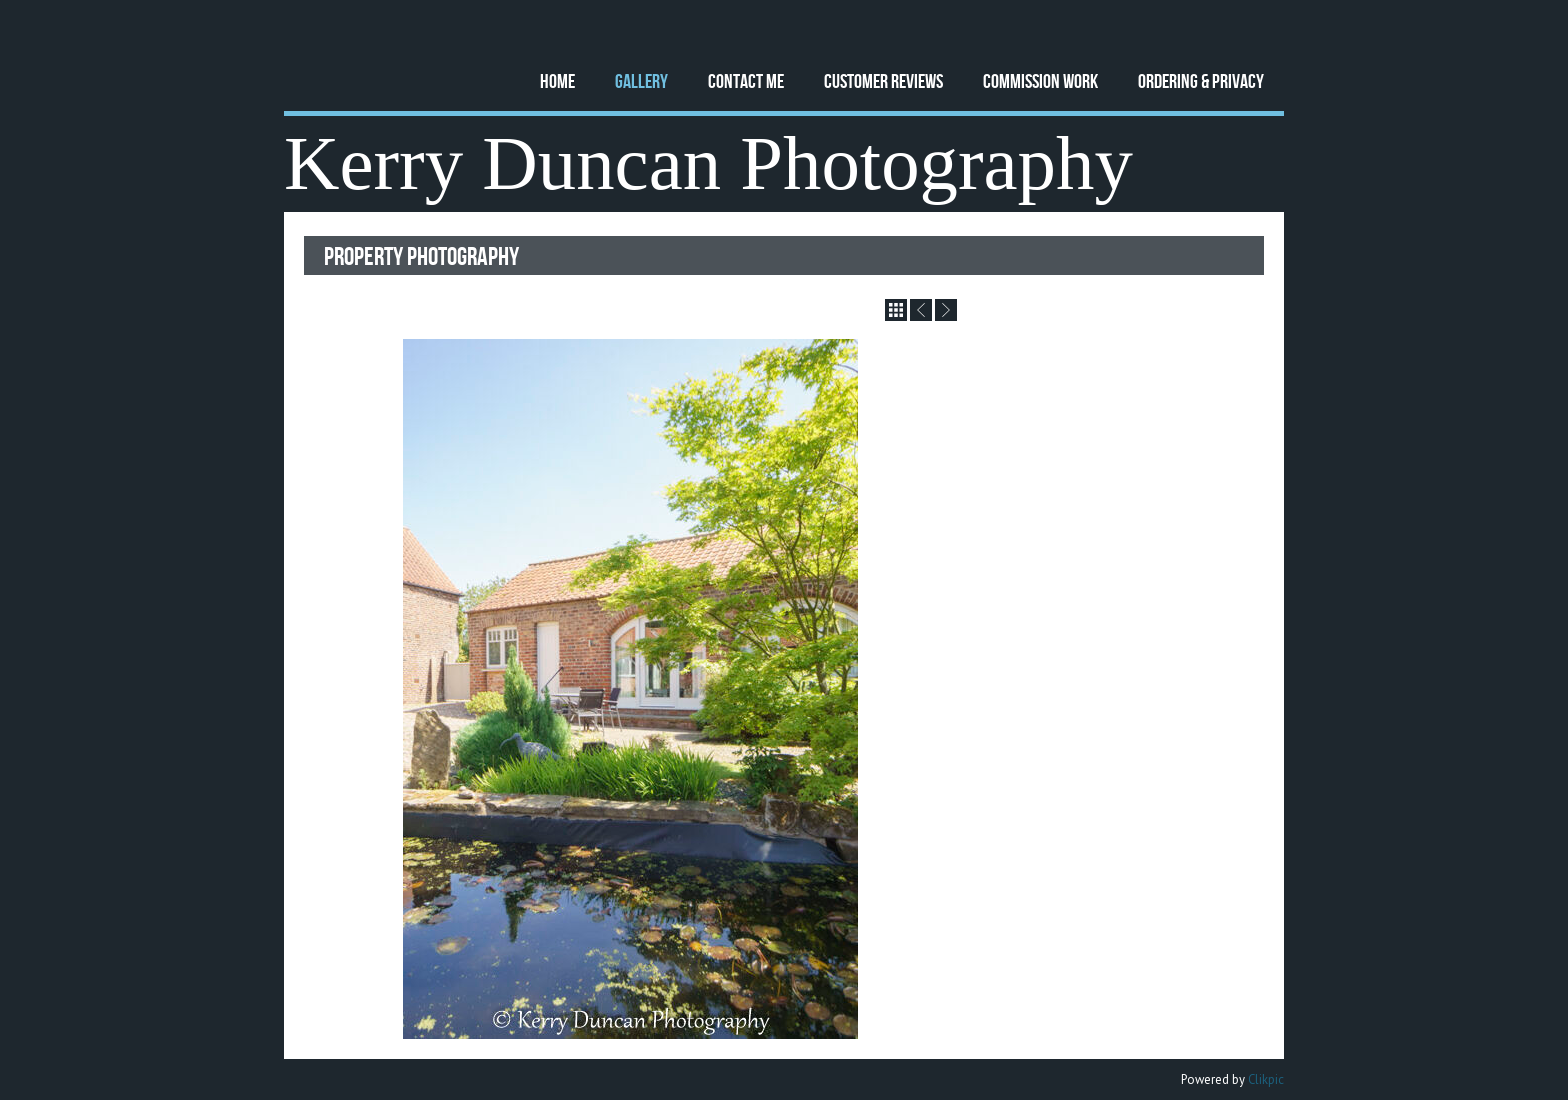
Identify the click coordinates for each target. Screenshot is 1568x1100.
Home (557, 80)
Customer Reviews (883, 80)
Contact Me (746, 80)
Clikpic (1266, 1079)
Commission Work (1040, 80)
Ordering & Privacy (1201, 80)
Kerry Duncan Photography (708, 163)
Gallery (641, 80)
